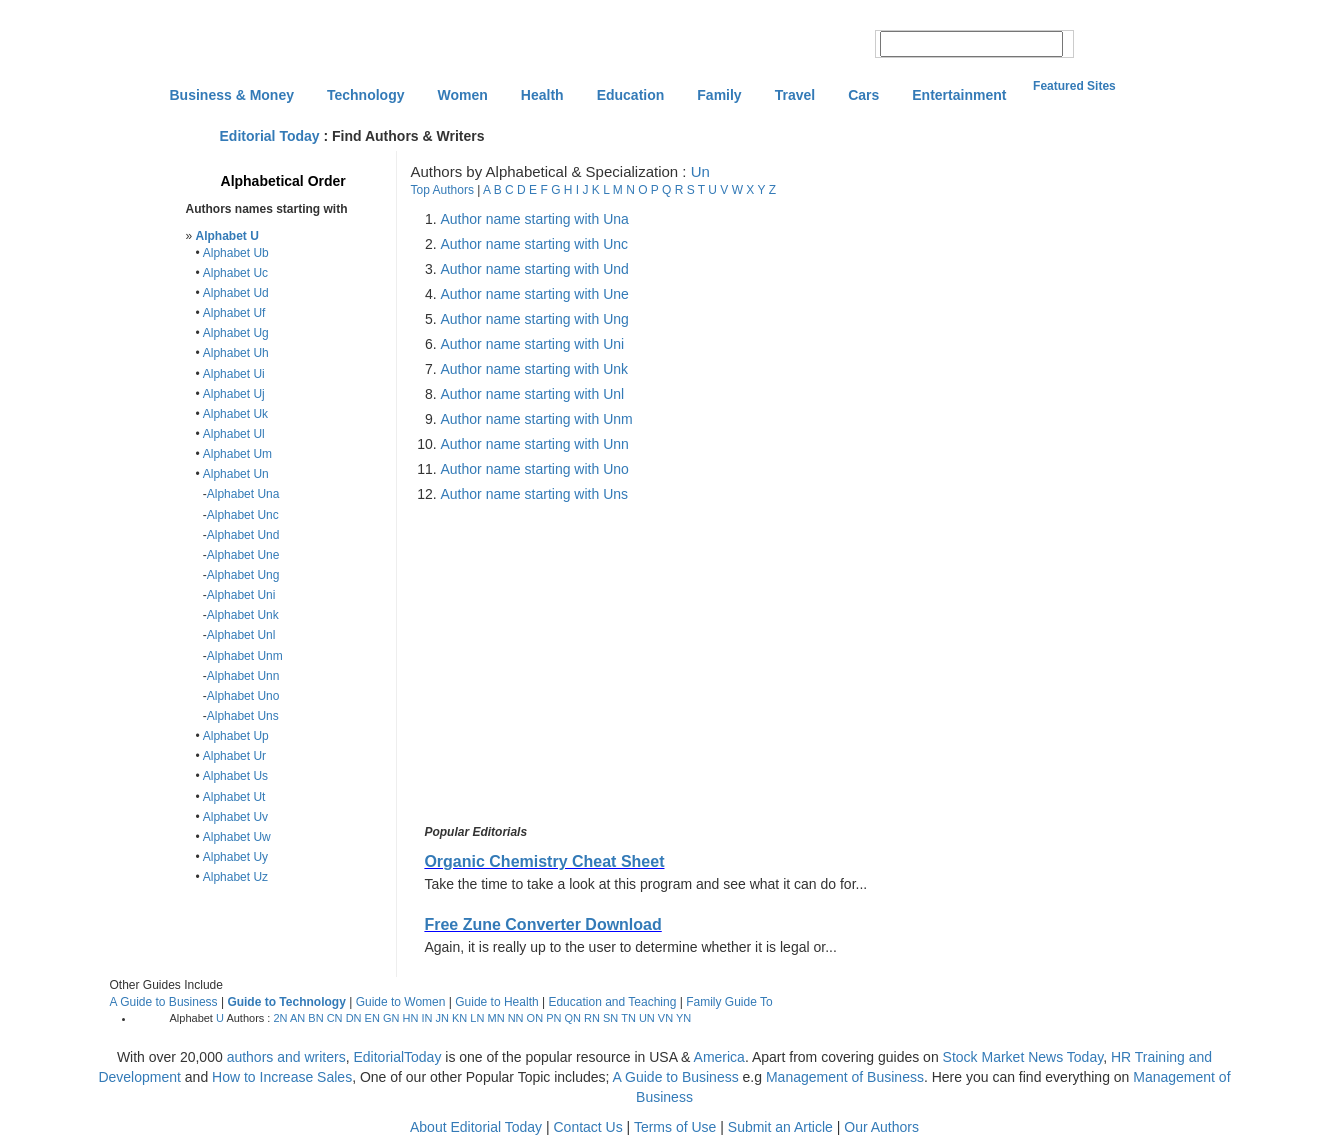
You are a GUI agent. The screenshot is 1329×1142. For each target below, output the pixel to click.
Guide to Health (496, 1002)
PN (553, 1018)
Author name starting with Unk (535, 369)
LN (477, 1018)
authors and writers (286, 1057)
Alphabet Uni (241, 595)
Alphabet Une (243, 555)
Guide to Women (401, 1002)
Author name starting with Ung (535, 319)
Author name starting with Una (535, 219)
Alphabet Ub (236, 253)
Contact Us (587, 1127)
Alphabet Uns (243, 716)
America (719, 1057)
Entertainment (959, 95)
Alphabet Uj (234, 394)
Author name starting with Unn (535, 444)
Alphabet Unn (243, 676)
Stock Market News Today (1023, 1057)
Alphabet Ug (236, 333)
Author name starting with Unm (537, 419)
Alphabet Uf (234, 313)
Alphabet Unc (243, 515)
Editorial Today (270, 136)
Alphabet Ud (236, 293)
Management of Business (845, 1077)
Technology (366, 95)
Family (719, 95)
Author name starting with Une (535, 294)
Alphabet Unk (243, 615)
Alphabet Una (243, 494)
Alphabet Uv (235, 817)
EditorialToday (397, 1057)
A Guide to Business (164, 1002)
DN (354, 1018)
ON (535, 1018)
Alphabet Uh (236, 353)
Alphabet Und (243, 535)
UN (647, 1018)
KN (459, 1018)
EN (372, 1018)
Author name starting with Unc (535, 244)
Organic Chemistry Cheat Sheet (544, 861)
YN (683, 1018)
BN (315, 1018)
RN (592, 1018)
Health (542, 95)
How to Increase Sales (282, 1077)
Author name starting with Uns (535, 494)
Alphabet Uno (243, 696)
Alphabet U (227, 236)
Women (463, 95)
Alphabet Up (236, 736)
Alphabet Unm (245, 656)
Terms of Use (675, 1127)
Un (700, 171)
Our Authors (881, 1127)
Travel (795, 95)
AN (297, 1018)
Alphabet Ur (234, 756)
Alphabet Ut (234, 797)
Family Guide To (729, 1002)
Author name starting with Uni (533, 344)
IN (426, 1018)
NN (516, 1018)
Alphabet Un (236, 474)
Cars (863, 95)
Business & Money (232, 95)
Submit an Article (780, 1127)
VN (665, 1018)
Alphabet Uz (235, 877)
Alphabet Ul (234, 434)
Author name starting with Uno (535, 469)
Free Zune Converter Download (542, 924)
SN (610, 1018)
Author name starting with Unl (533, 394)
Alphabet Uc (235, 273)
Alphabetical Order (283, 181)
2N (280, 1018)
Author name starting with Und (535, 269)
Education (631, 95)
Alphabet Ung (243, 575)
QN (573, 1018)
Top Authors (442, 190)
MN (495, 1018)
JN (442, 1018)
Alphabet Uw (237, 837)
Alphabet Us (235, 776)
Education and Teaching (612, 1002)
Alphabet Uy (235, 857)
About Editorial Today (476, 1127)
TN (628, 1018)
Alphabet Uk (235, 414)
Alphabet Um (237, 454)
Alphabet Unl (241, 635)
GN (391, 1018)
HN (410, 1018)
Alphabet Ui (234, 374)
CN (335, 1018)
